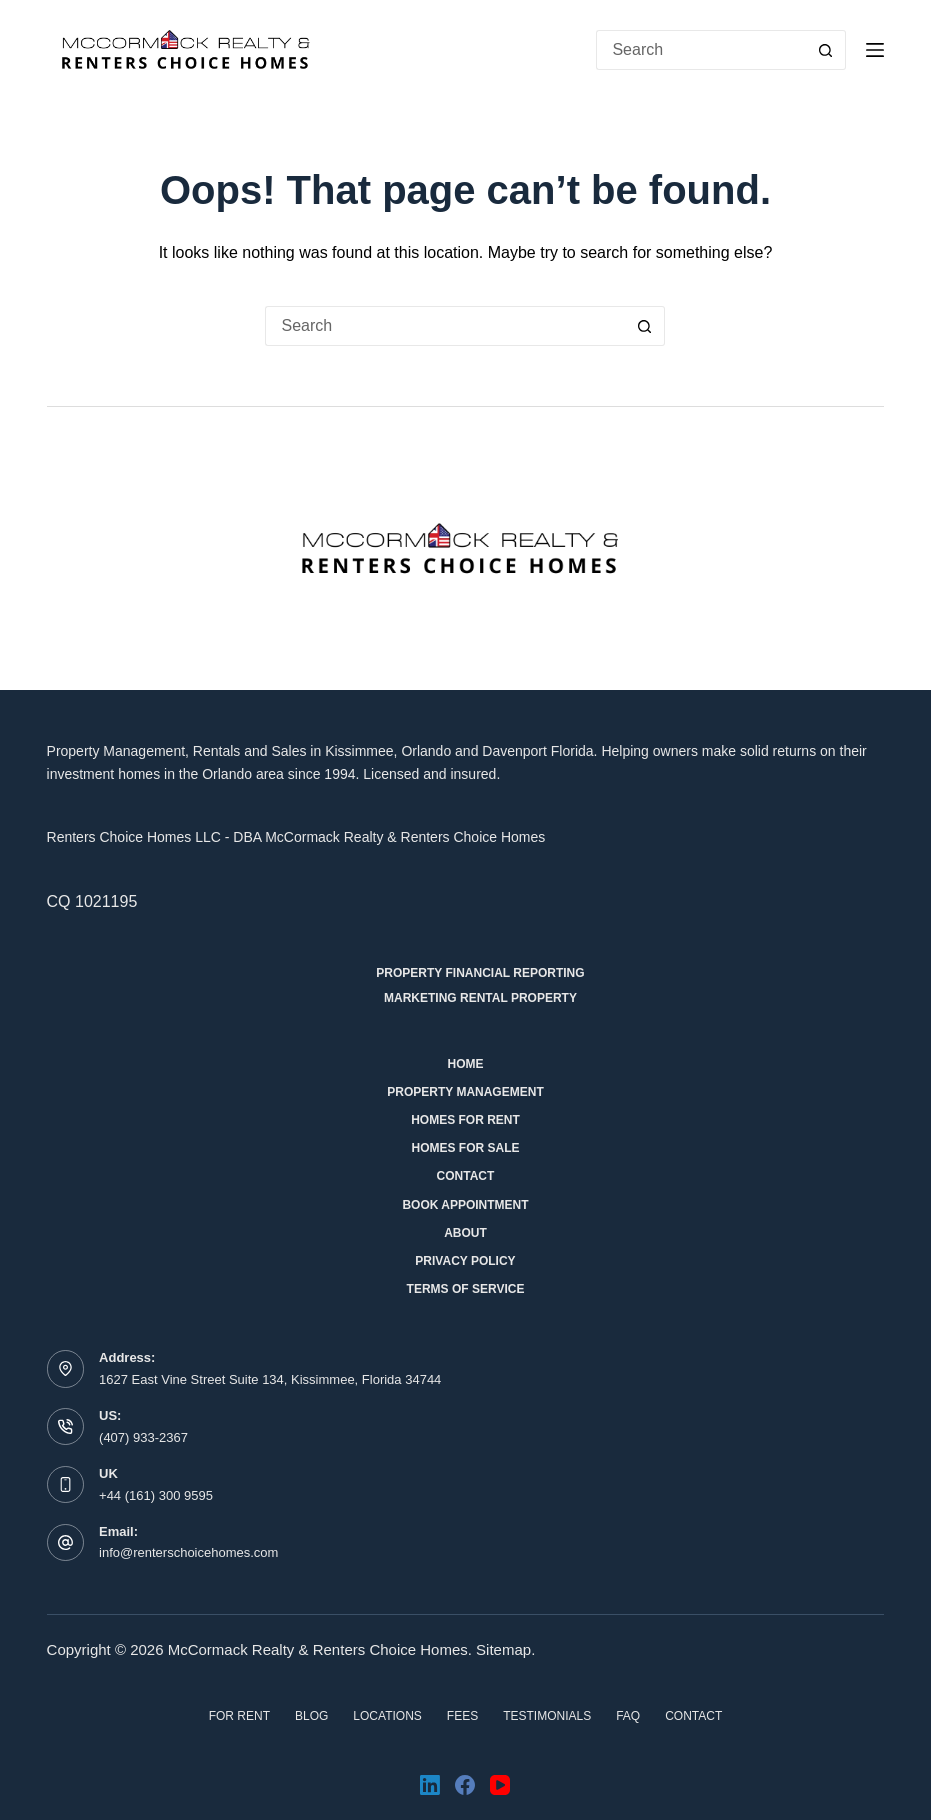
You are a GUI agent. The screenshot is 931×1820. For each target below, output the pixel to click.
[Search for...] (701, 50)
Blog (311, 1716)
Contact (466, 1176)
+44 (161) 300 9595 (156, 1495)
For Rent (239, 1716)
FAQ (628, 1716)
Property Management (465, 1092)
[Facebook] (465, 1785)
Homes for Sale (465, 1148)
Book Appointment (465, 1205)
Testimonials (547, 1716)
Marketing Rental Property (480, 998)
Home (465, 1064)
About (465, 1233)
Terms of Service (466, 1289)
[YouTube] (500, 1785)
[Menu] (875, 50)
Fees (462, 1716)
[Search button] (826, 50)
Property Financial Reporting (480, 973)
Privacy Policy (465, 1261)
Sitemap (503, 1649)
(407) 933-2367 (143, 1437)
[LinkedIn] (430, 1785)
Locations (387, 1716)
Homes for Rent (465, 1120)
